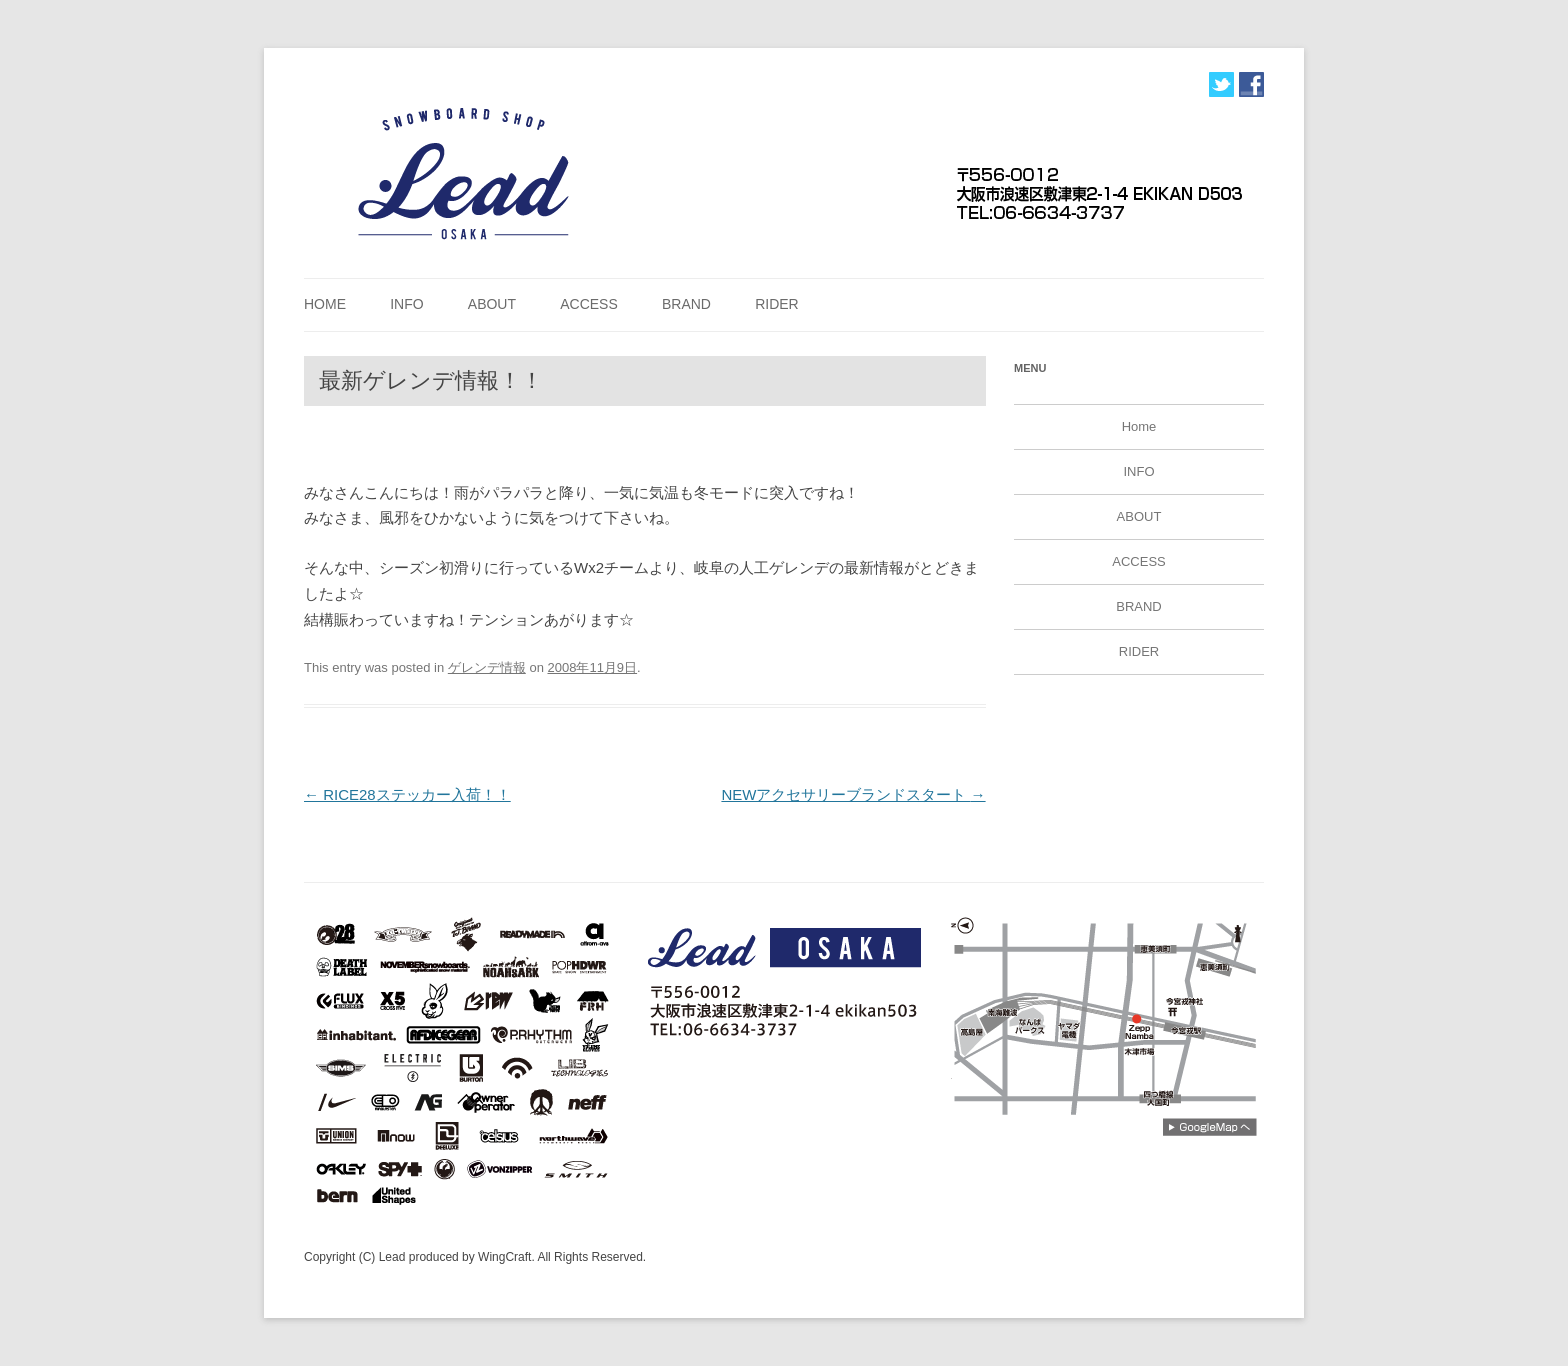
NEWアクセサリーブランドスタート (853, 794)
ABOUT (492, 304)
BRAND (686, 304)
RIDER (777, 304)
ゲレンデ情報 (487, 667)
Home (325, 304)
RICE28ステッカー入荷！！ (407, 794)
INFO (406, 304)
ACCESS (589, 304)
